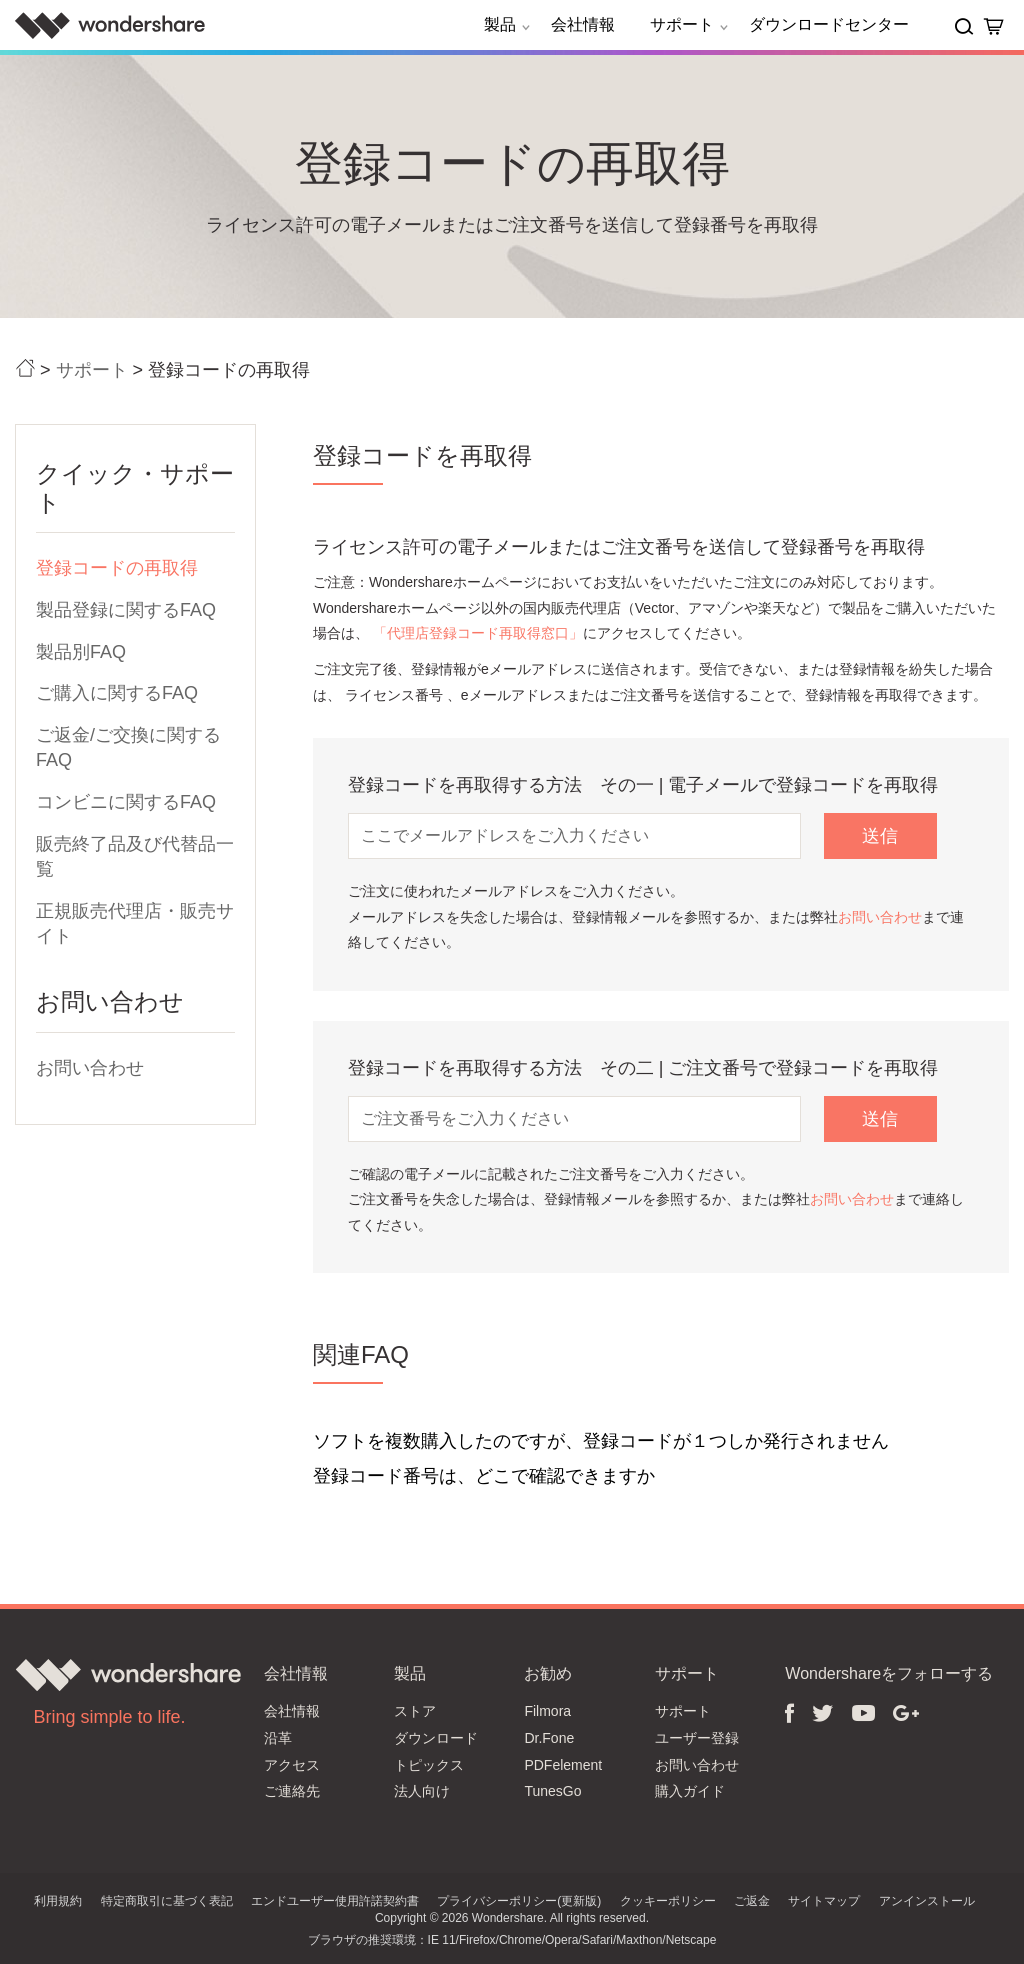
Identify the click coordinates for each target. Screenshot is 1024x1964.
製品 (510, 25)
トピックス (429, 1765)
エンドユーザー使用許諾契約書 (335, 1901)
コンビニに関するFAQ (126, 802)
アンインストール (927, 1901)
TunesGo (552, 1791)
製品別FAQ (81, 652)
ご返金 (752, 1901)
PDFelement (563, 1765)
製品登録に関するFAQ (126, 610)
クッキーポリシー (668, 1901)
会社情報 (583, 24)
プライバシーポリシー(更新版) (519, 1901)
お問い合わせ (90, 1068)
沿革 (278, 1738)
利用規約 (58, 1901)
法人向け (422, 1791)
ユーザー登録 (697, 1738)
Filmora (547, 1711)
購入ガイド (690, 1791)
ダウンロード (436, 1738)
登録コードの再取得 (117, 568)
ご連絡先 (292, 1791)
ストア (415, 1711)
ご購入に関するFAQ (117, 693)
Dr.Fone (549, 1738)
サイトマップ (824, 1901)
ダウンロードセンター (829, 24)
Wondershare (110, 25)
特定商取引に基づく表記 (167, 1901)
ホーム (25, 368)
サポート (692, 25)
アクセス (292, 1765)
